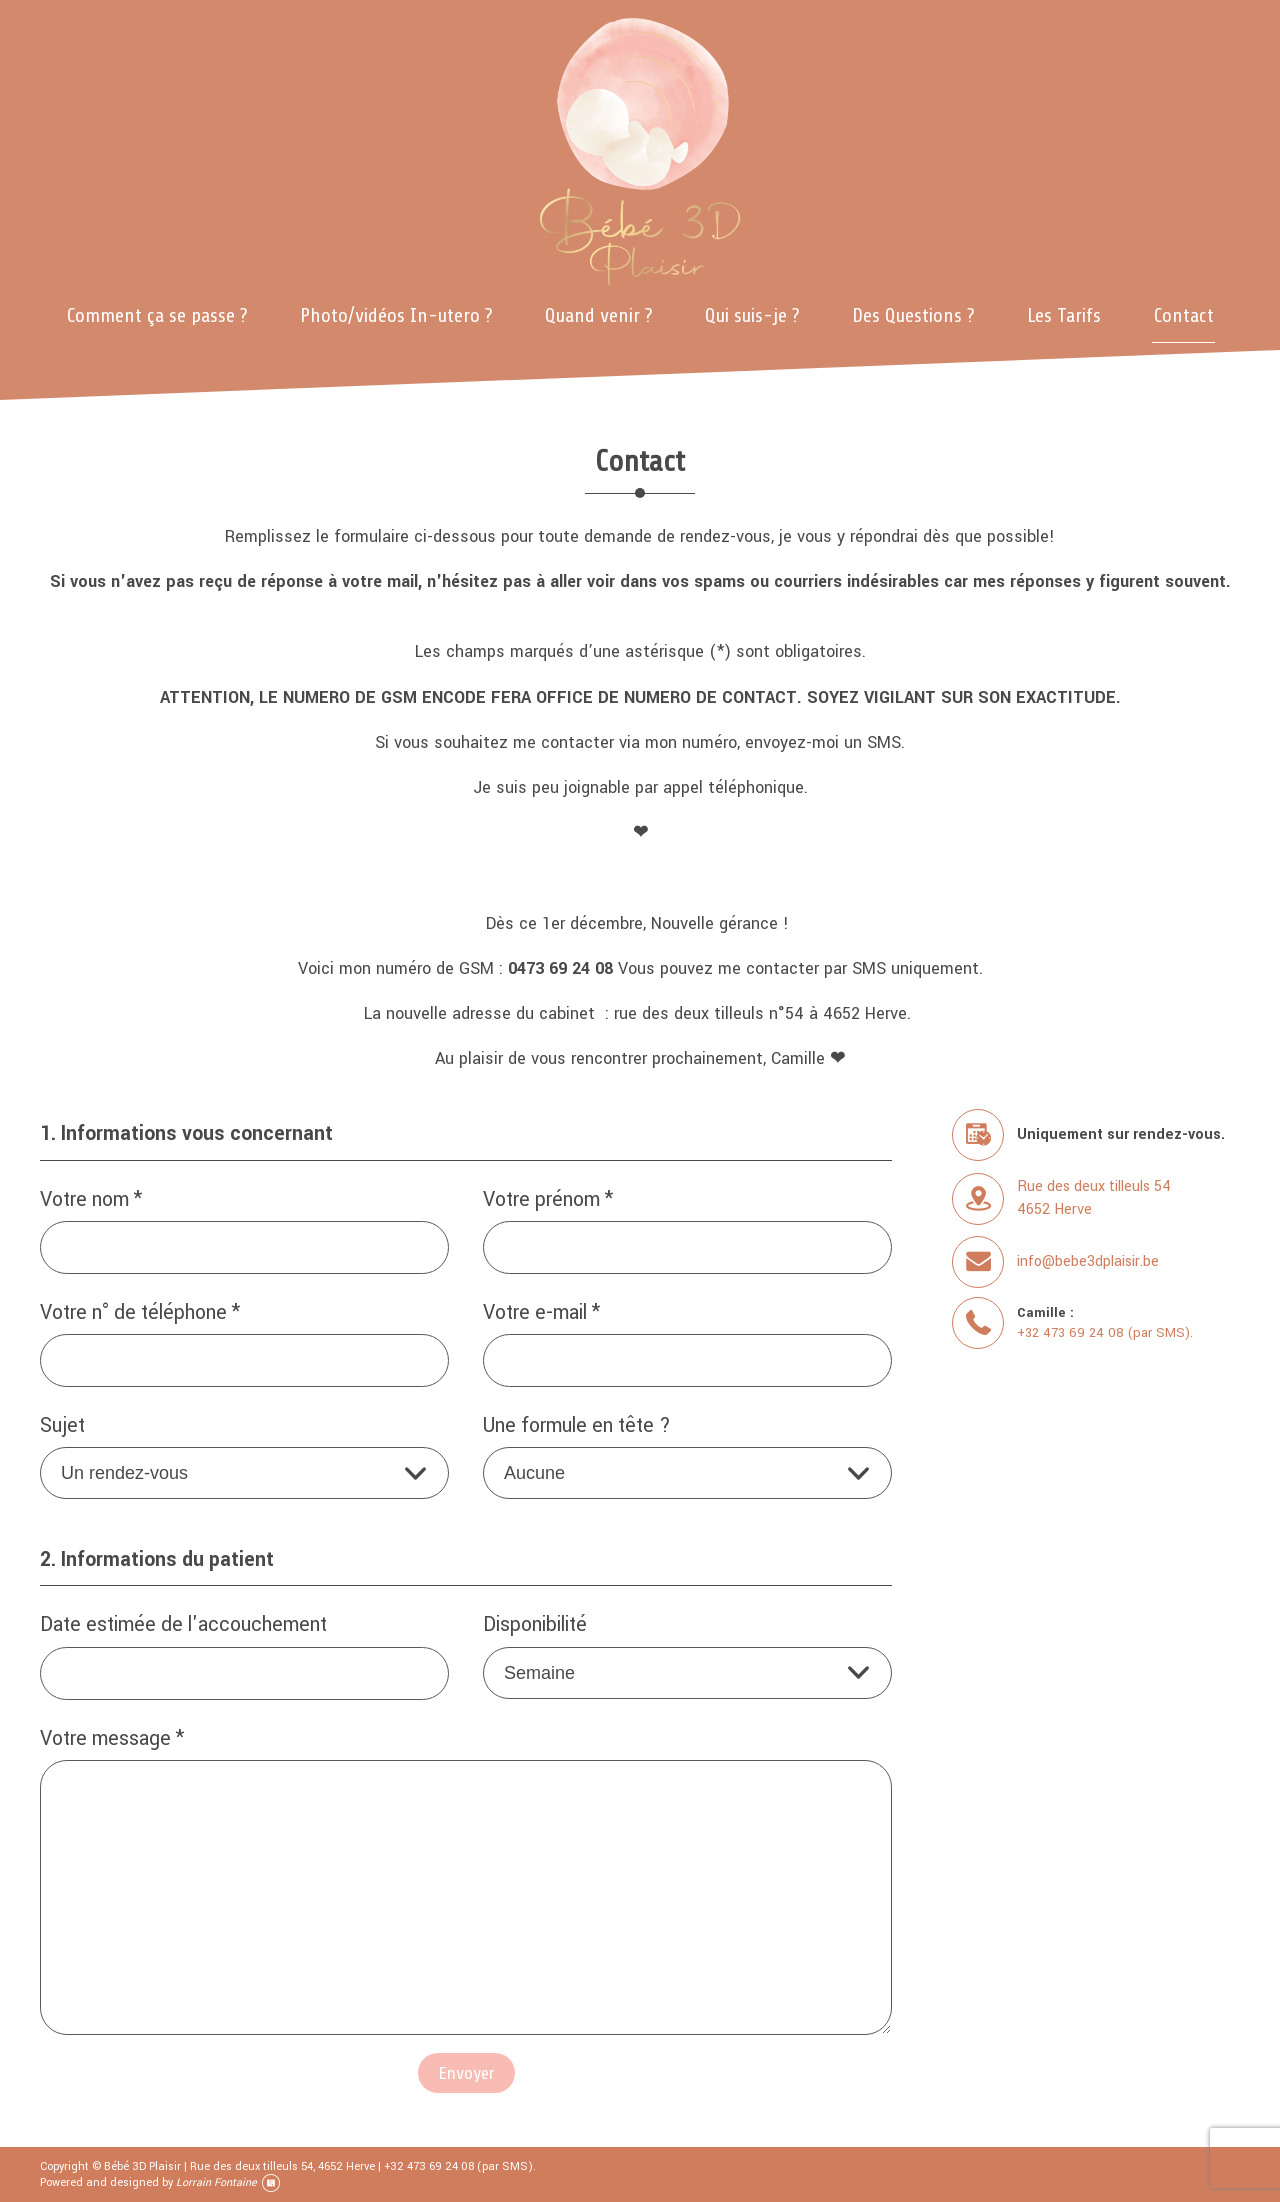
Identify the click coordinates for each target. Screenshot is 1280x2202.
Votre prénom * (548, 1200)
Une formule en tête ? (577, 1426)
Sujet (62, 1426)
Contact (1184, 315)
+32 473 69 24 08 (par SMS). (1105, 1332)
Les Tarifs (1064, 315)
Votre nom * (91, 1200)
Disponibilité (535, 1625)
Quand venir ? (598, 315)
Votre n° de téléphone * (140, 1313)
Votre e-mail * (541, 1313)
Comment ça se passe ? (157, 315)
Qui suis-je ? (752, 315)
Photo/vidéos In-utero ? (396, 315)
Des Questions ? (913, 315)
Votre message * (112, 1739)
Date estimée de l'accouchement (183, 1625)
